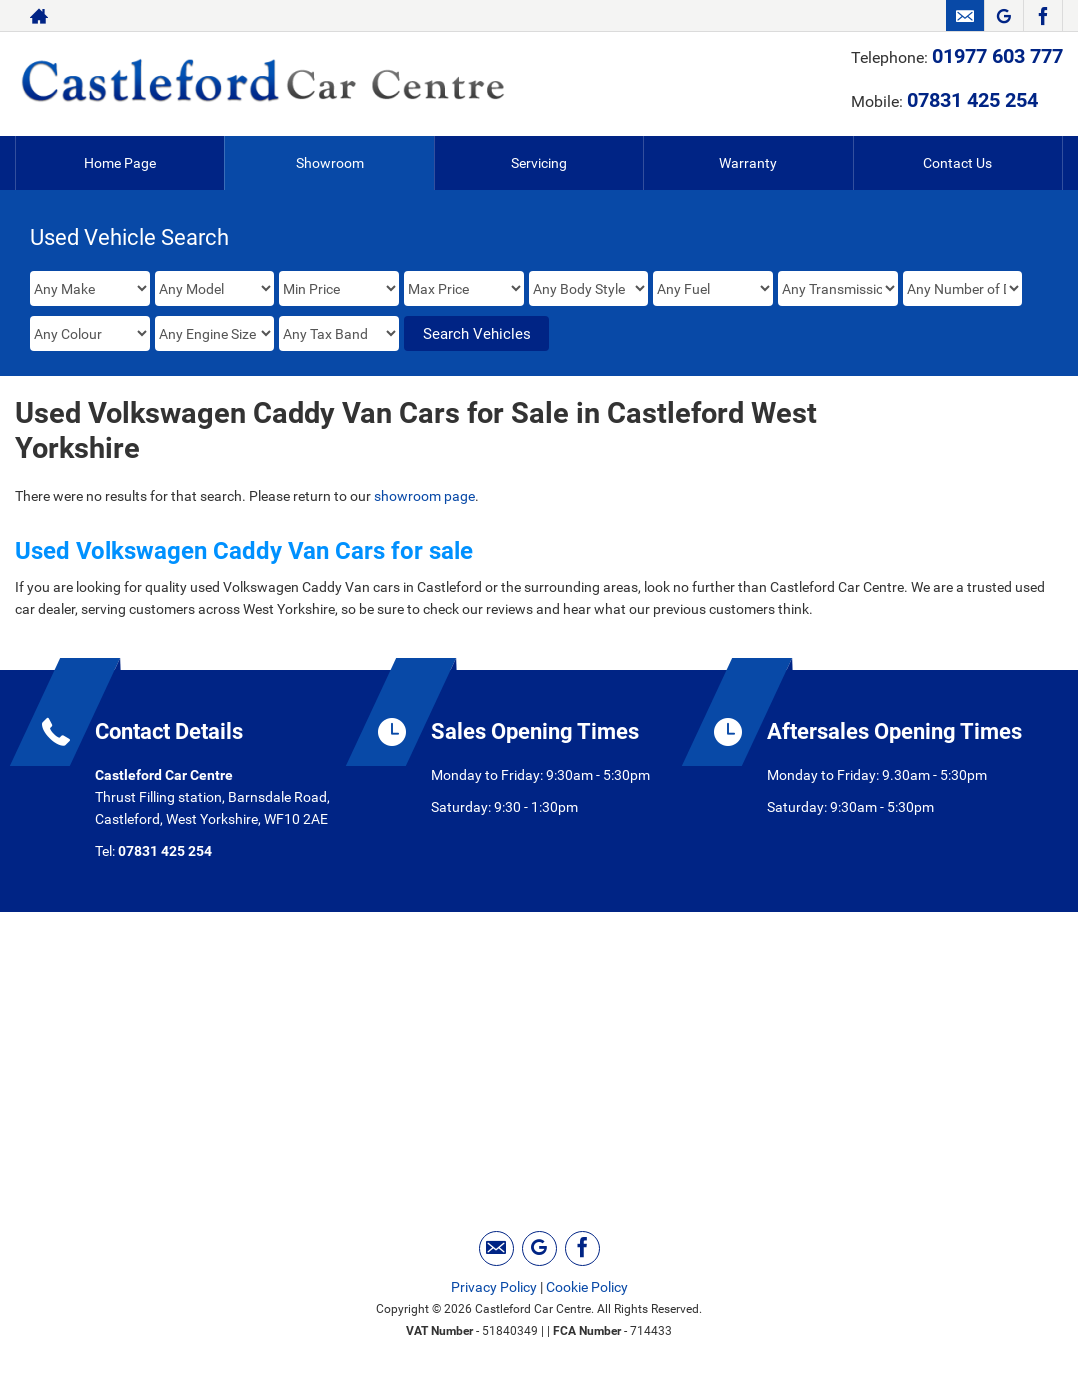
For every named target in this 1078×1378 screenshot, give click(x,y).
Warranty (748, 163)
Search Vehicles (477, 334)
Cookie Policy (587, 1287)
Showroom (330, 163)
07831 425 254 (972, 100)
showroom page (424, 496)
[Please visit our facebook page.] (1042, 16)
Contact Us (957, 163)
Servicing (539, 163)
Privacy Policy (494, 1287)
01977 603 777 (997, 56)
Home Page (120, 163)
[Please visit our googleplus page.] (1003, 16)
